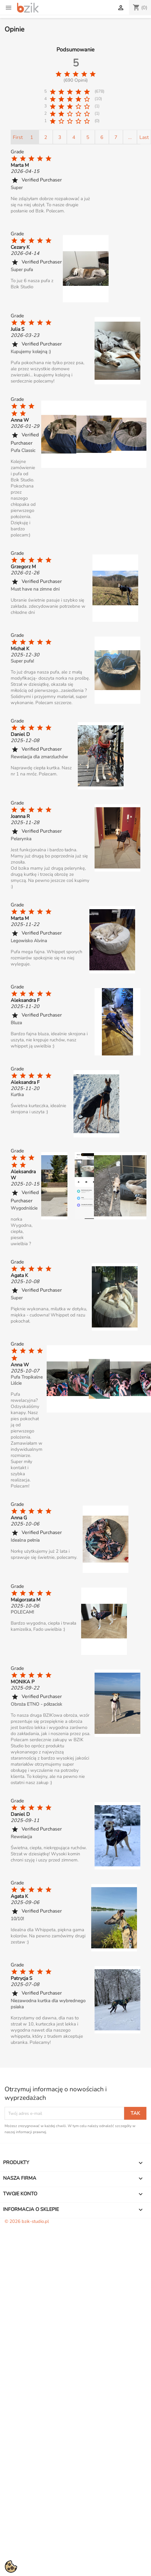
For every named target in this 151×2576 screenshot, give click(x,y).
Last (144, 137)
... (130, 137)
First (18, 137)
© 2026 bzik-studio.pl (27, 2221)
